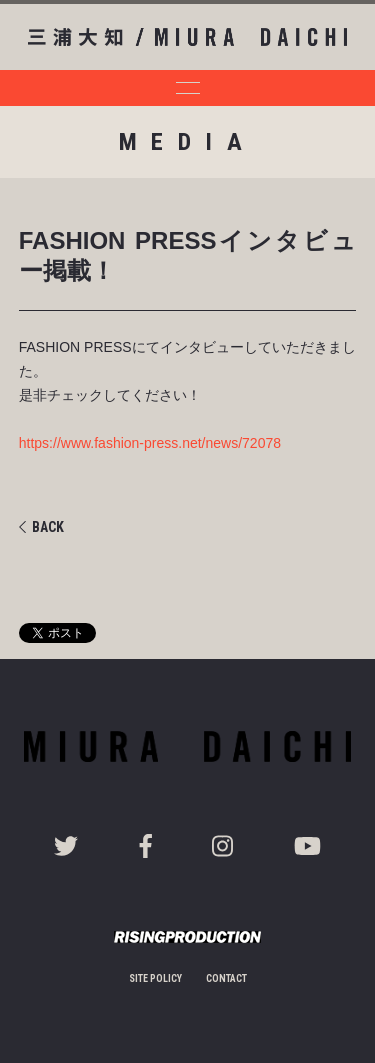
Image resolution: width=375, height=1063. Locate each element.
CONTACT (226, 978)
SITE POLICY (155, 978)
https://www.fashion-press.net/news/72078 (150, 443)
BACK (41, 527)
